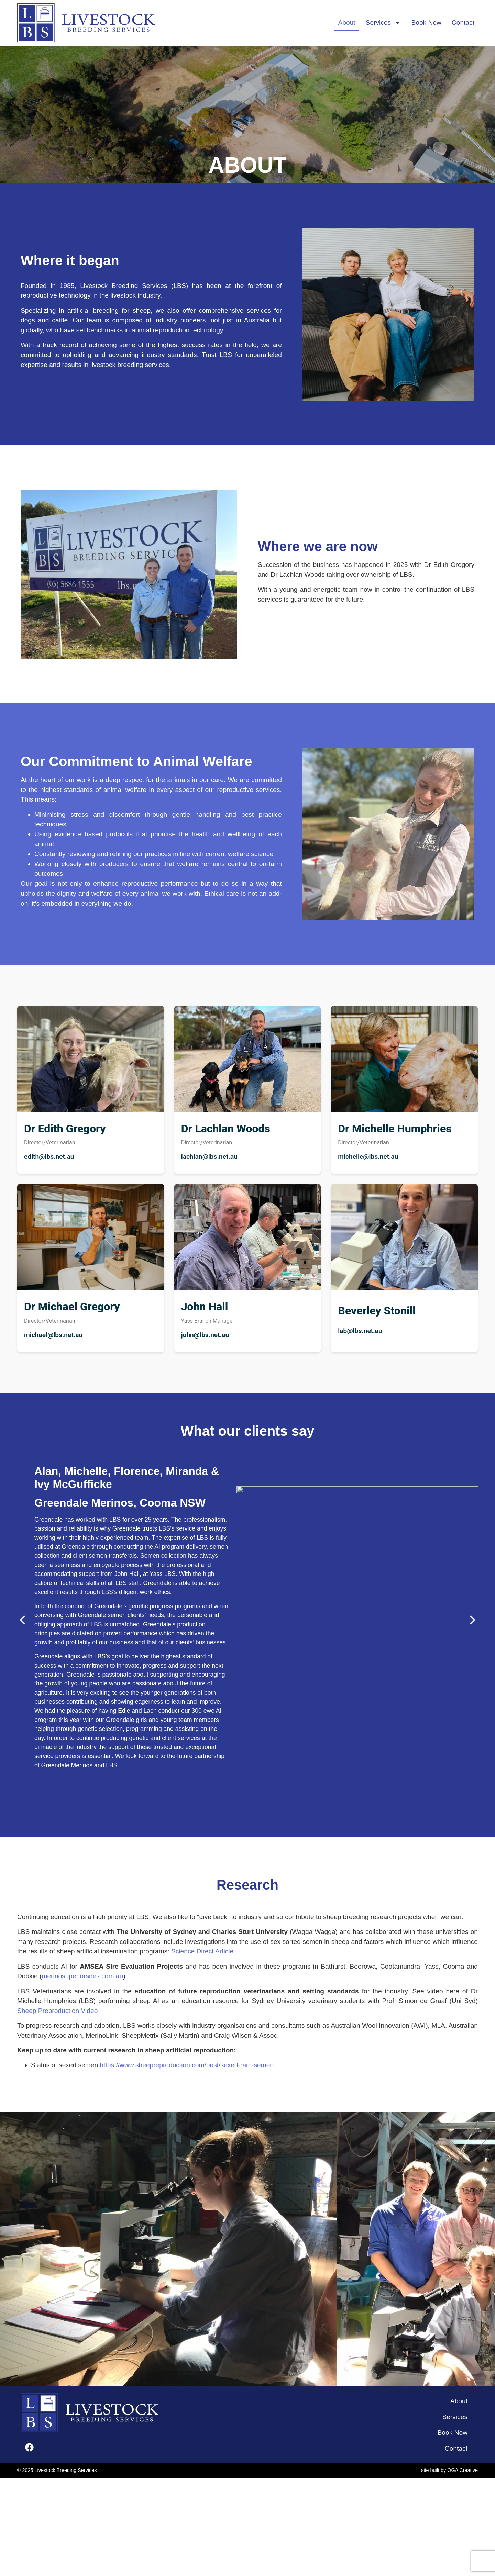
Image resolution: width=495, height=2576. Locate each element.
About (346, 22)
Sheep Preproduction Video (57, 2010)
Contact (463, 22)
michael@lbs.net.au (53, 1335)
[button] (22, 1620)
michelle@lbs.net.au (368, 1157)
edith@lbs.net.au (49, 1157)
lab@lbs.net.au (360, 1331)
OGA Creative (462, 2470)
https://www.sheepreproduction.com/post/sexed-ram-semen (187, 2065)
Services (383, 23)
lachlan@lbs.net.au (209, 1157)
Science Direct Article (202, 1951)
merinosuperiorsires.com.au (82, 1976)
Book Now (426, 22)
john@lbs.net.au (205, 1335)
